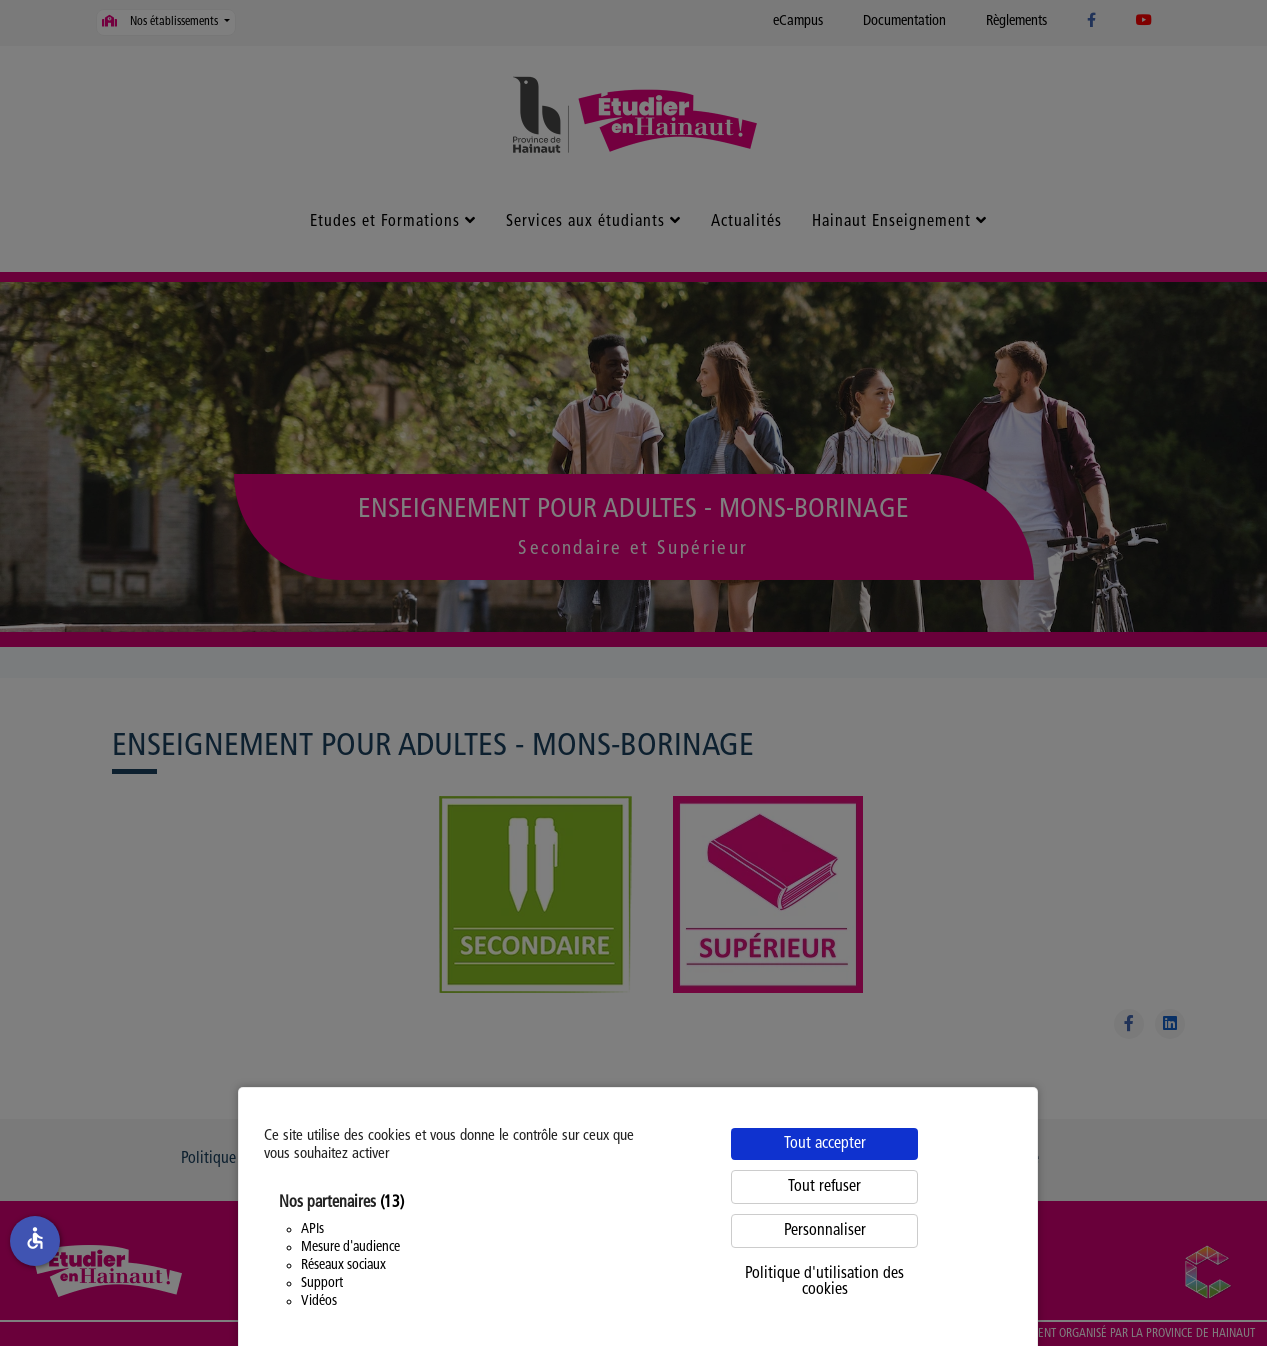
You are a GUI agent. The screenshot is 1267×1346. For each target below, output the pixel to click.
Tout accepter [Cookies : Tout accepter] (825, 1144)
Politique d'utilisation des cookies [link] (824, 1282)
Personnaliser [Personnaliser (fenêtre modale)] (825, 1231)
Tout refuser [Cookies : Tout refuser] (824, 1187)
